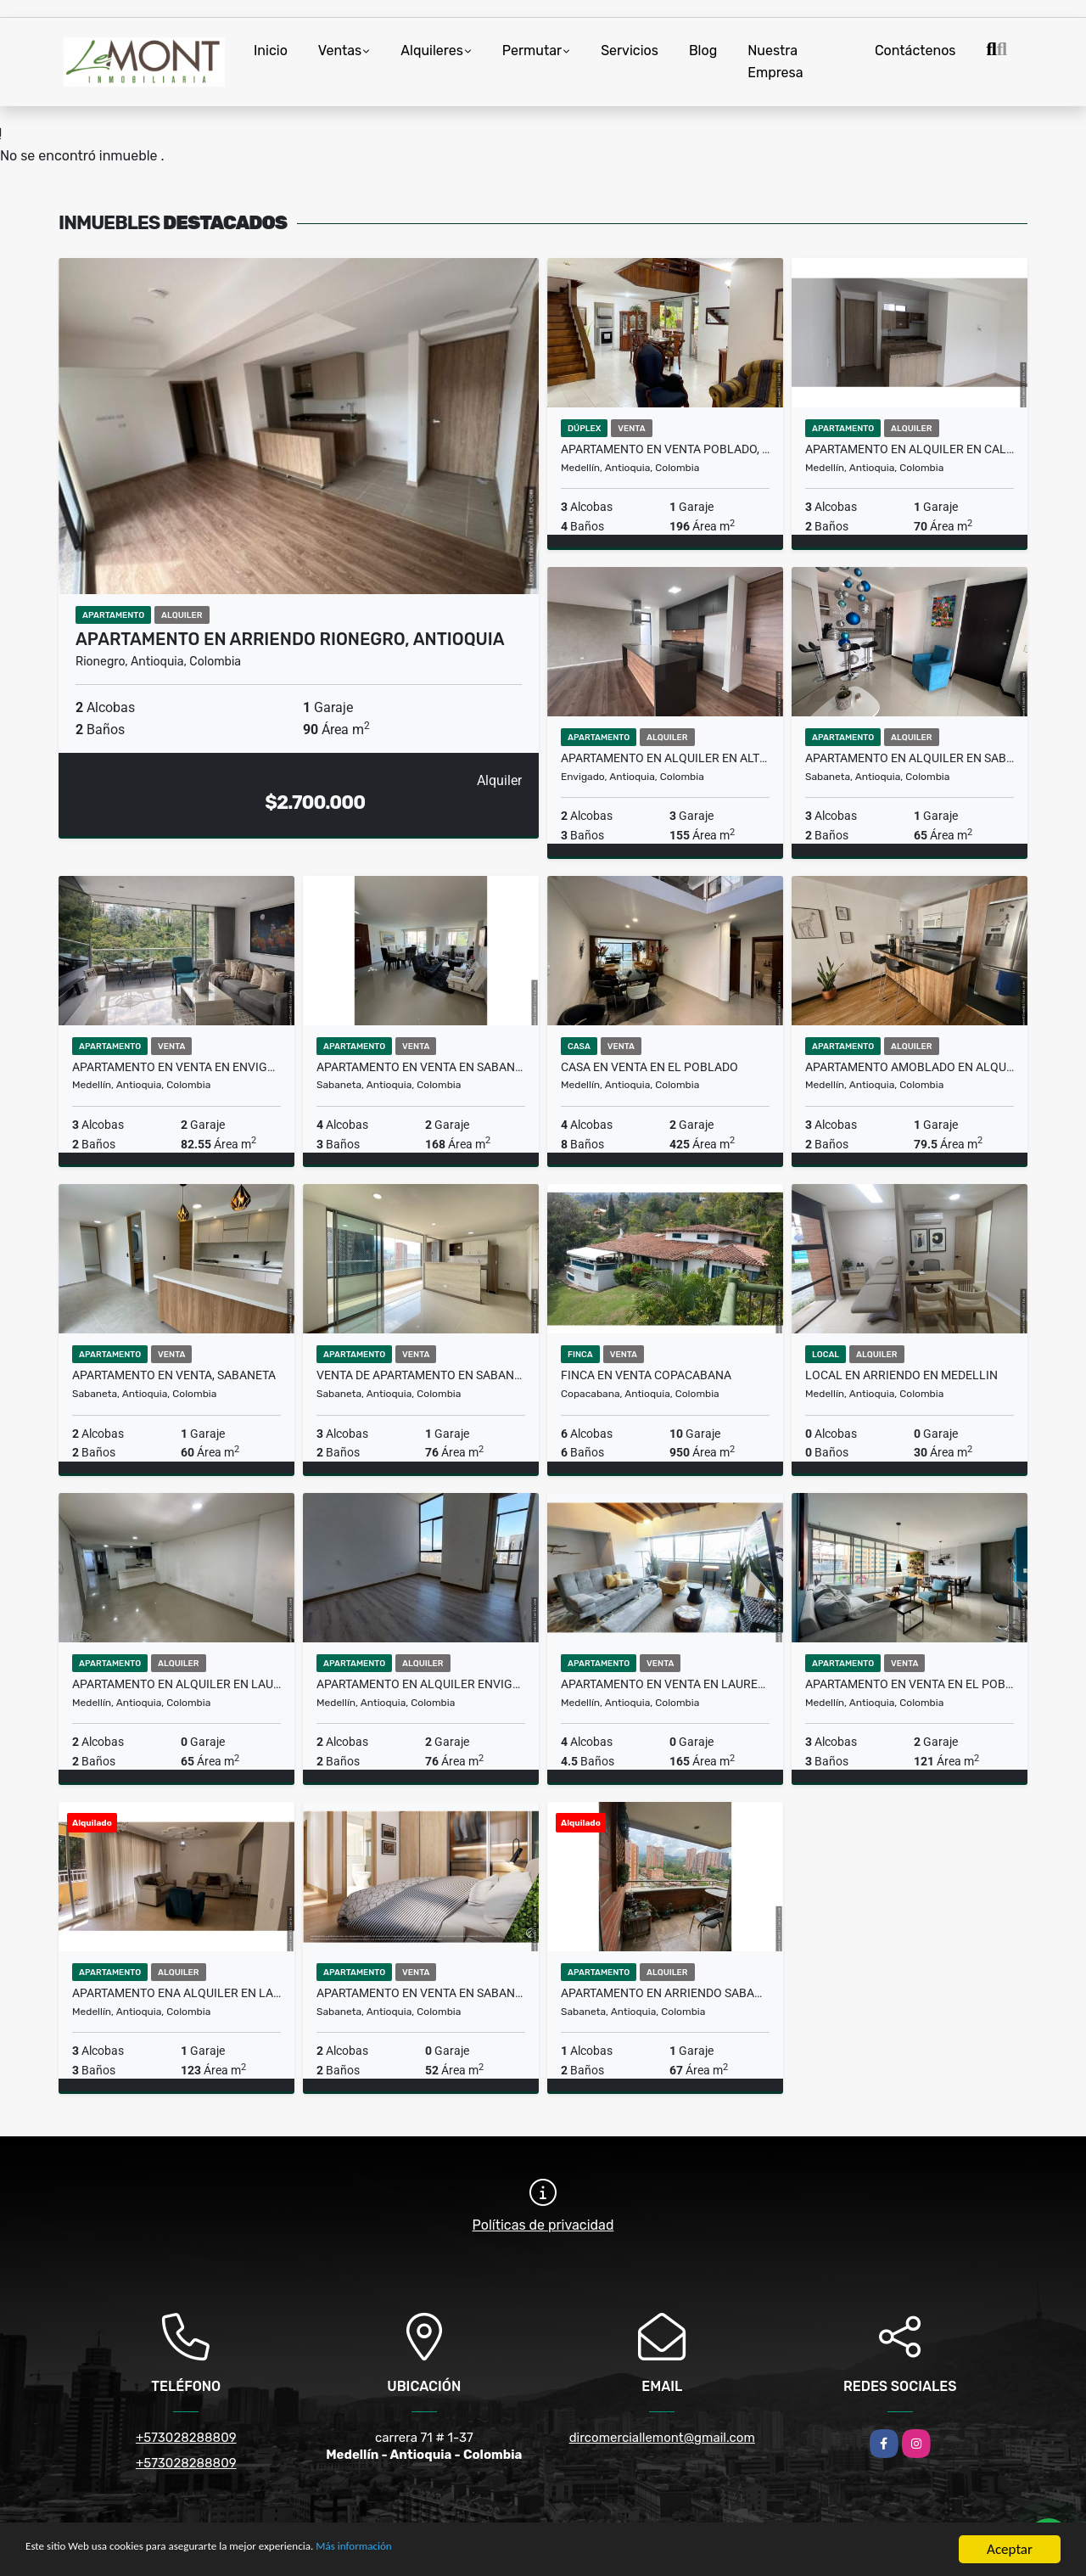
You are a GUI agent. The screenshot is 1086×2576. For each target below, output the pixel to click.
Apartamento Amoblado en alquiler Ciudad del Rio (909, 1067)
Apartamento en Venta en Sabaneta (420, 1067)
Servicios (629, 50)
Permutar (532, 50)
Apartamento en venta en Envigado (176, 1067)
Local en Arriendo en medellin (901, 1375)
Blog (703, 50)
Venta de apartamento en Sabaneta (420, 1375)
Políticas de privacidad (543, 2225)
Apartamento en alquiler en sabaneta (909, 758)
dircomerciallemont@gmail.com (662, 2437)
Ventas (339, 50)
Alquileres (431, 50)
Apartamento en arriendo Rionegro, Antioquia (290, 639)
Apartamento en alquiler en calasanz (909, 449)
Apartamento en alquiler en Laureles (176, 1684)
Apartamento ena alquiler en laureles (176, 1993)
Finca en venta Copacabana (646, 1375)
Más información (452, 2551)
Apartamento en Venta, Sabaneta (174, 1375)
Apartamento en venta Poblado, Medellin (665, 449)
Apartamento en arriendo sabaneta (665, 1993)
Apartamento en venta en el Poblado (909, 1684)
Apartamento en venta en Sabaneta (420, 1993)
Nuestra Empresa (775, 61)
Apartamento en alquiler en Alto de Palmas (665, 758)
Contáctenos (915, 50)
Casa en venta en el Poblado (649, 1067)
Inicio (271, 50)
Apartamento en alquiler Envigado (420, 1684)
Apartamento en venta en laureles (665, 1684)
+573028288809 (186, 2437)
